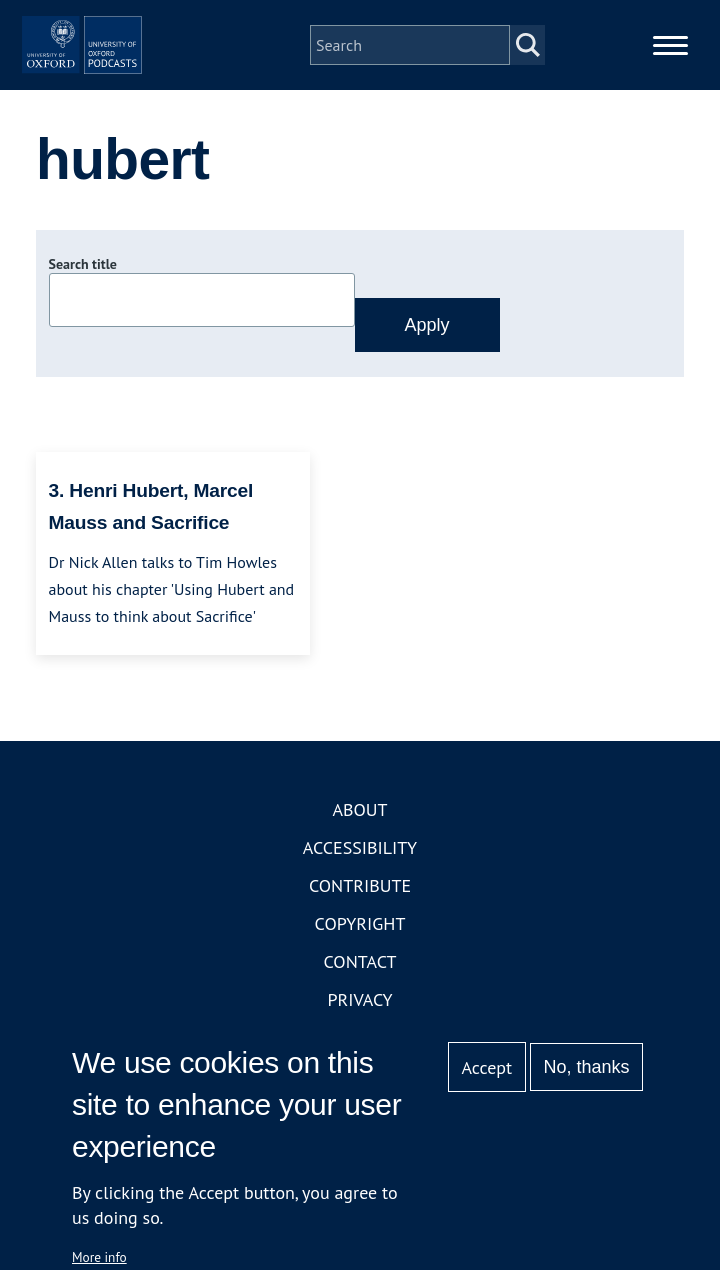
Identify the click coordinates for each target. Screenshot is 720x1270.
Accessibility (360, 905)
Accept (486, 1067)
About (359, 867)
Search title (83, 323)
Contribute (360, 943)
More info (99, 1257)
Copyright (360, 981)
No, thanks (586, 1067)
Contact (360, 1019)
